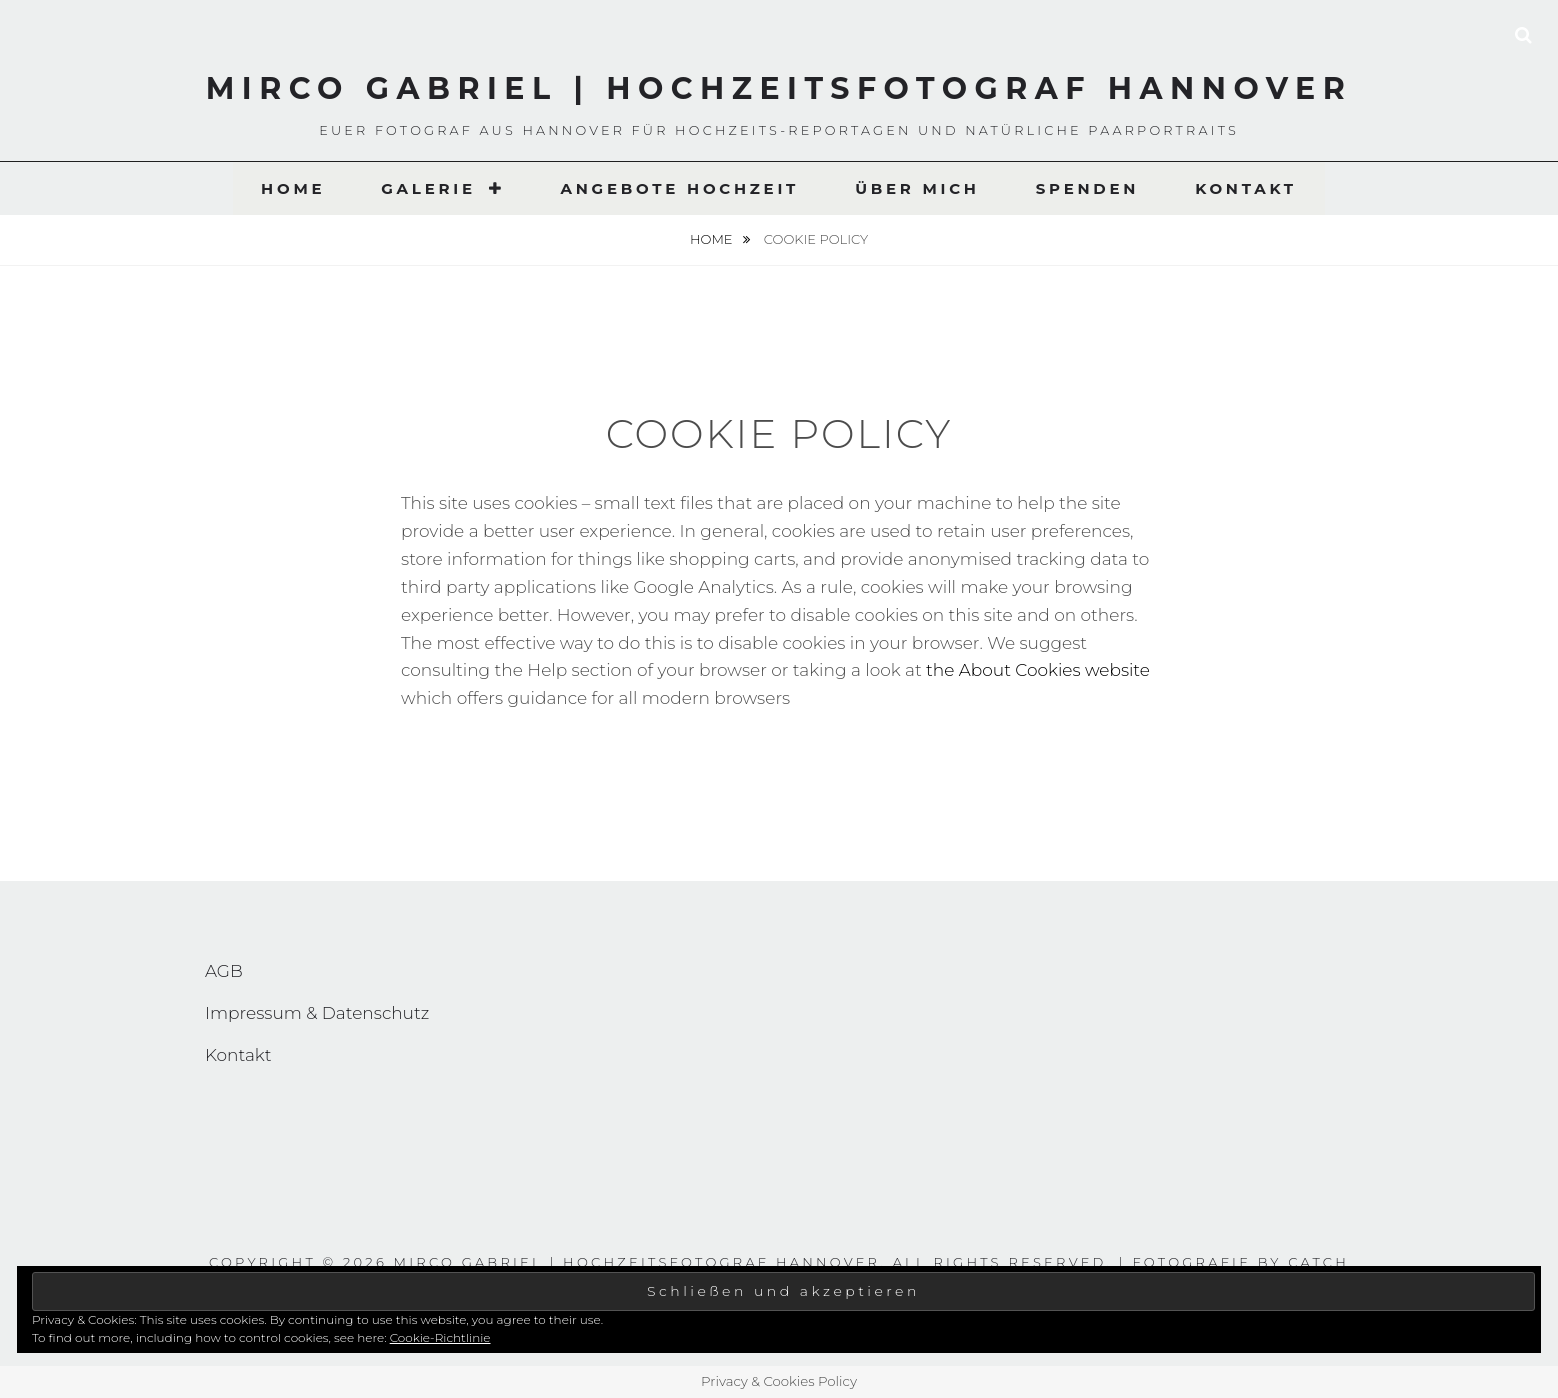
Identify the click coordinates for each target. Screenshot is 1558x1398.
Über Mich (917, 188)
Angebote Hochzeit (679, 188)
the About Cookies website (1038, 670)
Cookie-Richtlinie (440, 1337)
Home (293, 188)
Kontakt (1246, 188)
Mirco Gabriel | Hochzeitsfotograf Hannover (779, 88)
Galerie (428, 188)
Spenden (1087, 188)
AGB (224, 971)
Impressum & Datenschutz (317, 1013)
